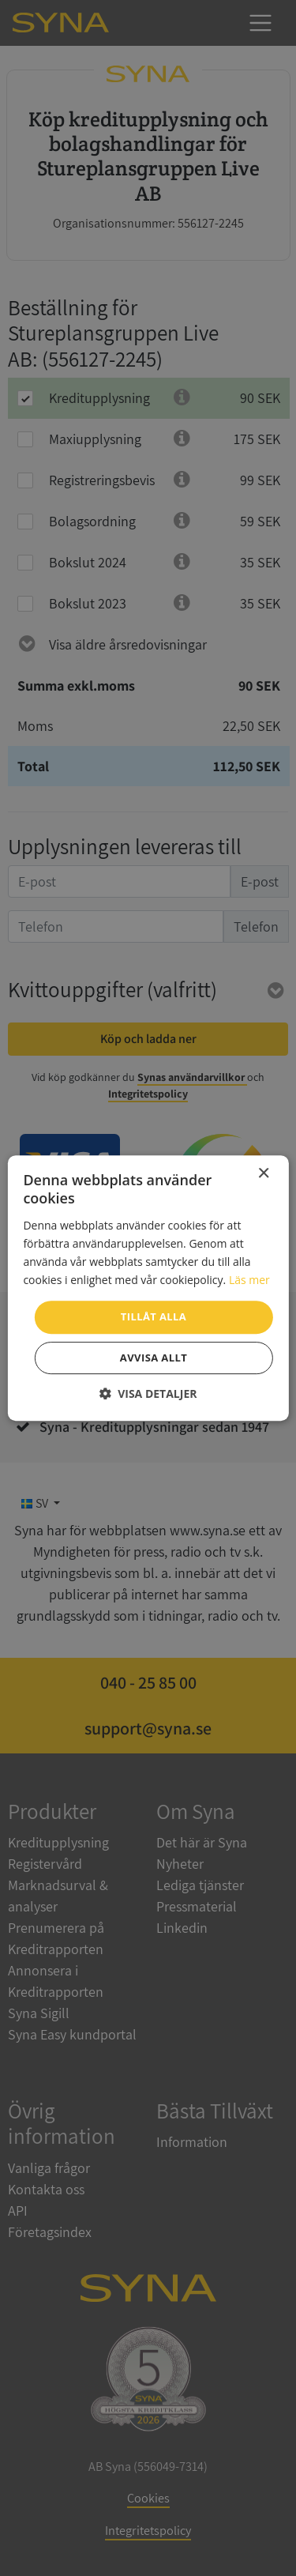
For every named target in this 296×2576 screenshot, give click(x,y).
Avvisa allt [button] (153, 1357)
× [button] (263, 1174)
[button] (148, 1393)
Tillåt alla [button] (153, 1316)
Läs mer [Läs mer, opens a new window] (249, 1279)
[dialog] (148, 1288)
